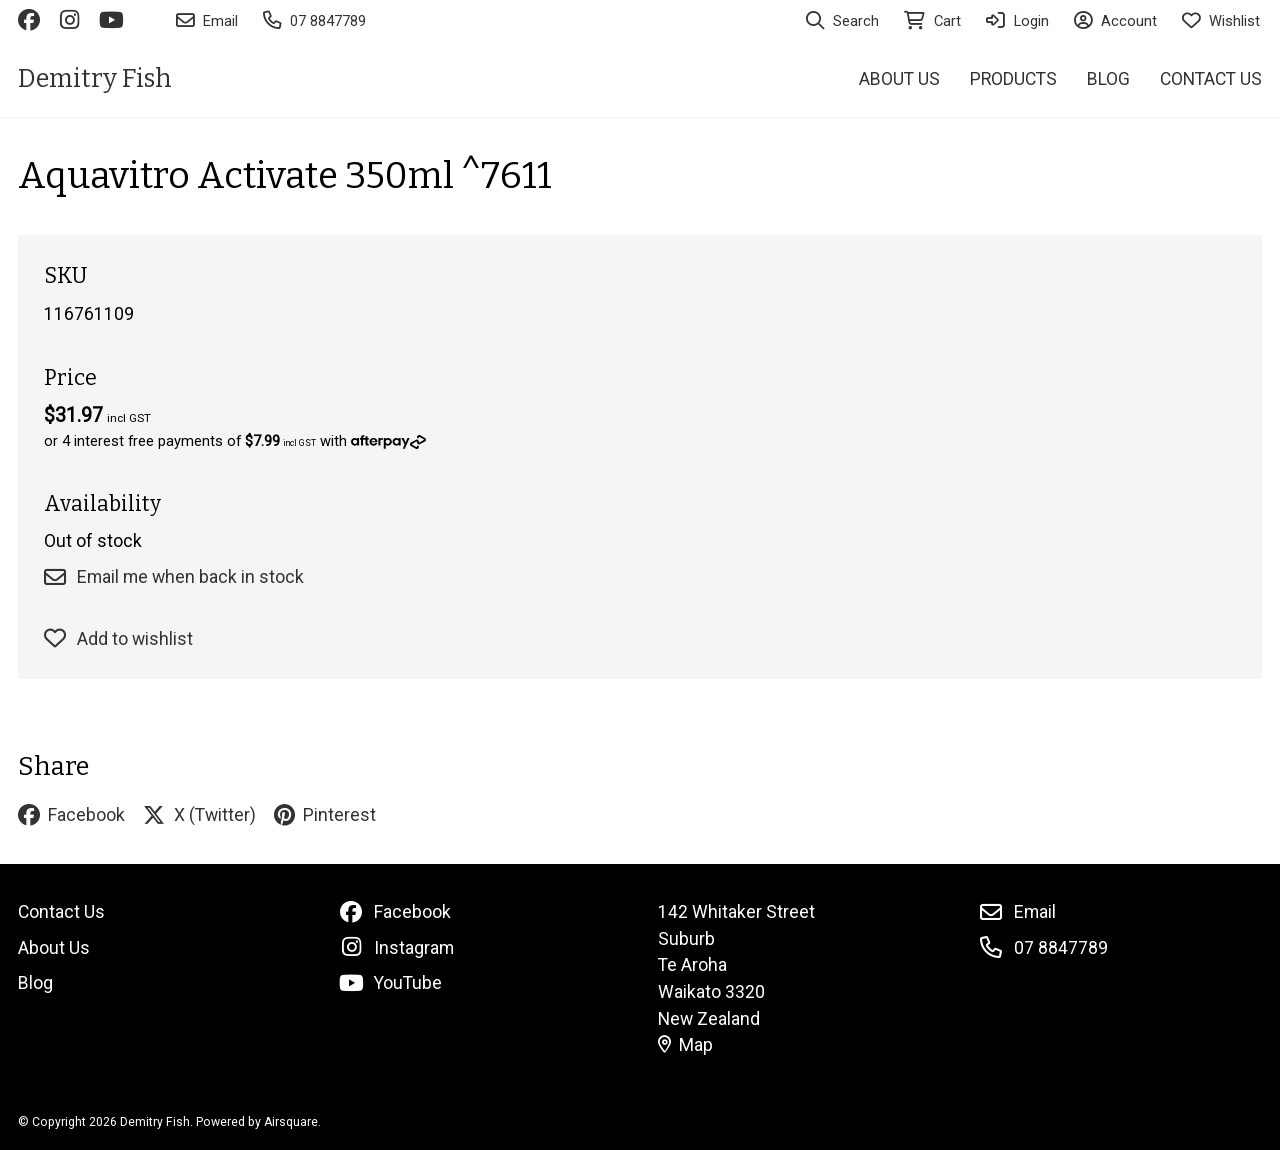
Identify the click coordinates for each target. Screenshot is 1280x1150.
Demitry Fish (95, 78)
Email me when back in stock (174, 577)
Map (686, 1045)
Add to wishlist (118, 639)
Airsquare (291, 1122)
